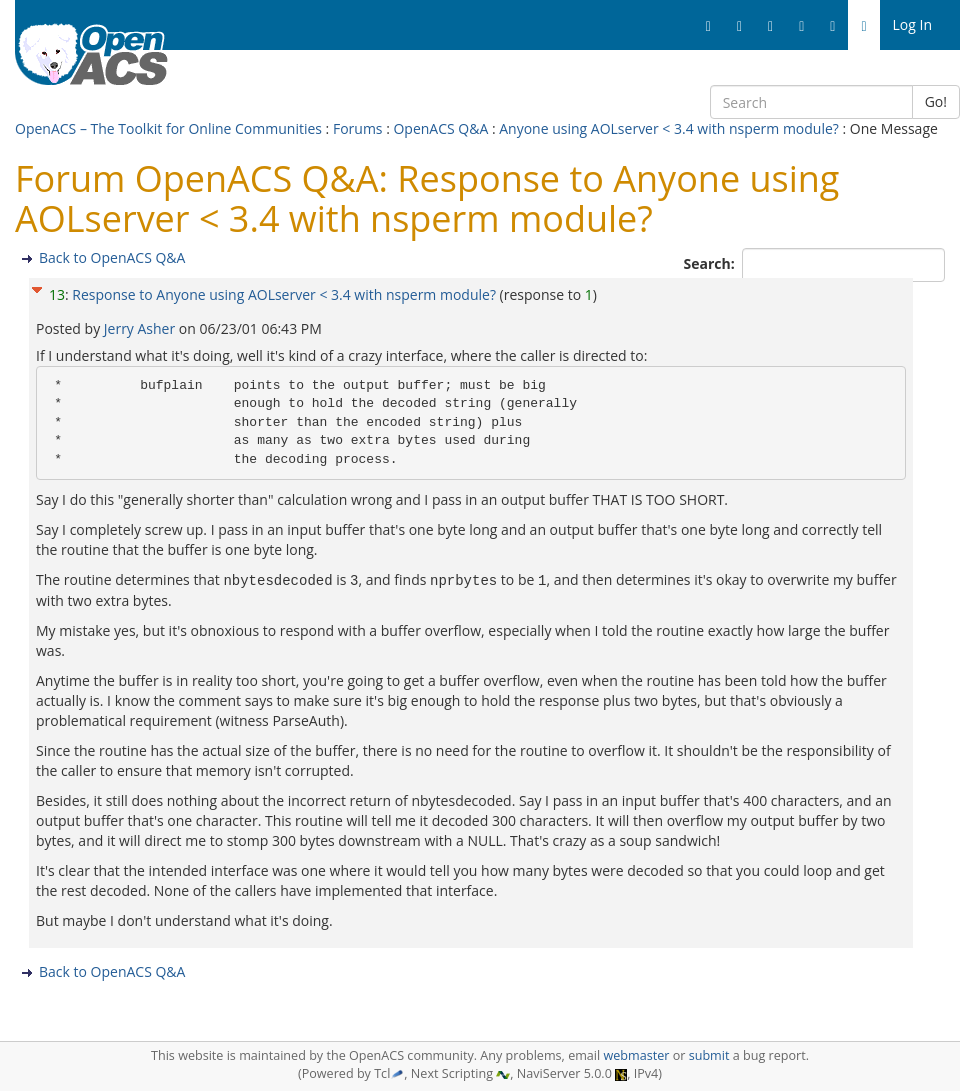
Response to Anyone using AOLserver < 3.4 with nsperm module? (285, 294)
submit (709, 1055)
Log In (912, 24)
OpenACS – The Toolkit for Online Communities (168, 128)
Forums (358, 128)
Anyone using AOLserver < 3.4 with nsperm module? (670, 128)
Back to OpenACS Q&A (112, 257)
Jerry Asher (141, 328)
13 (57, 294)
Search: (711, 263)
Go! (936, 101)
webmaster (636, 1055)
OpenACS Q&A (440, 128)
